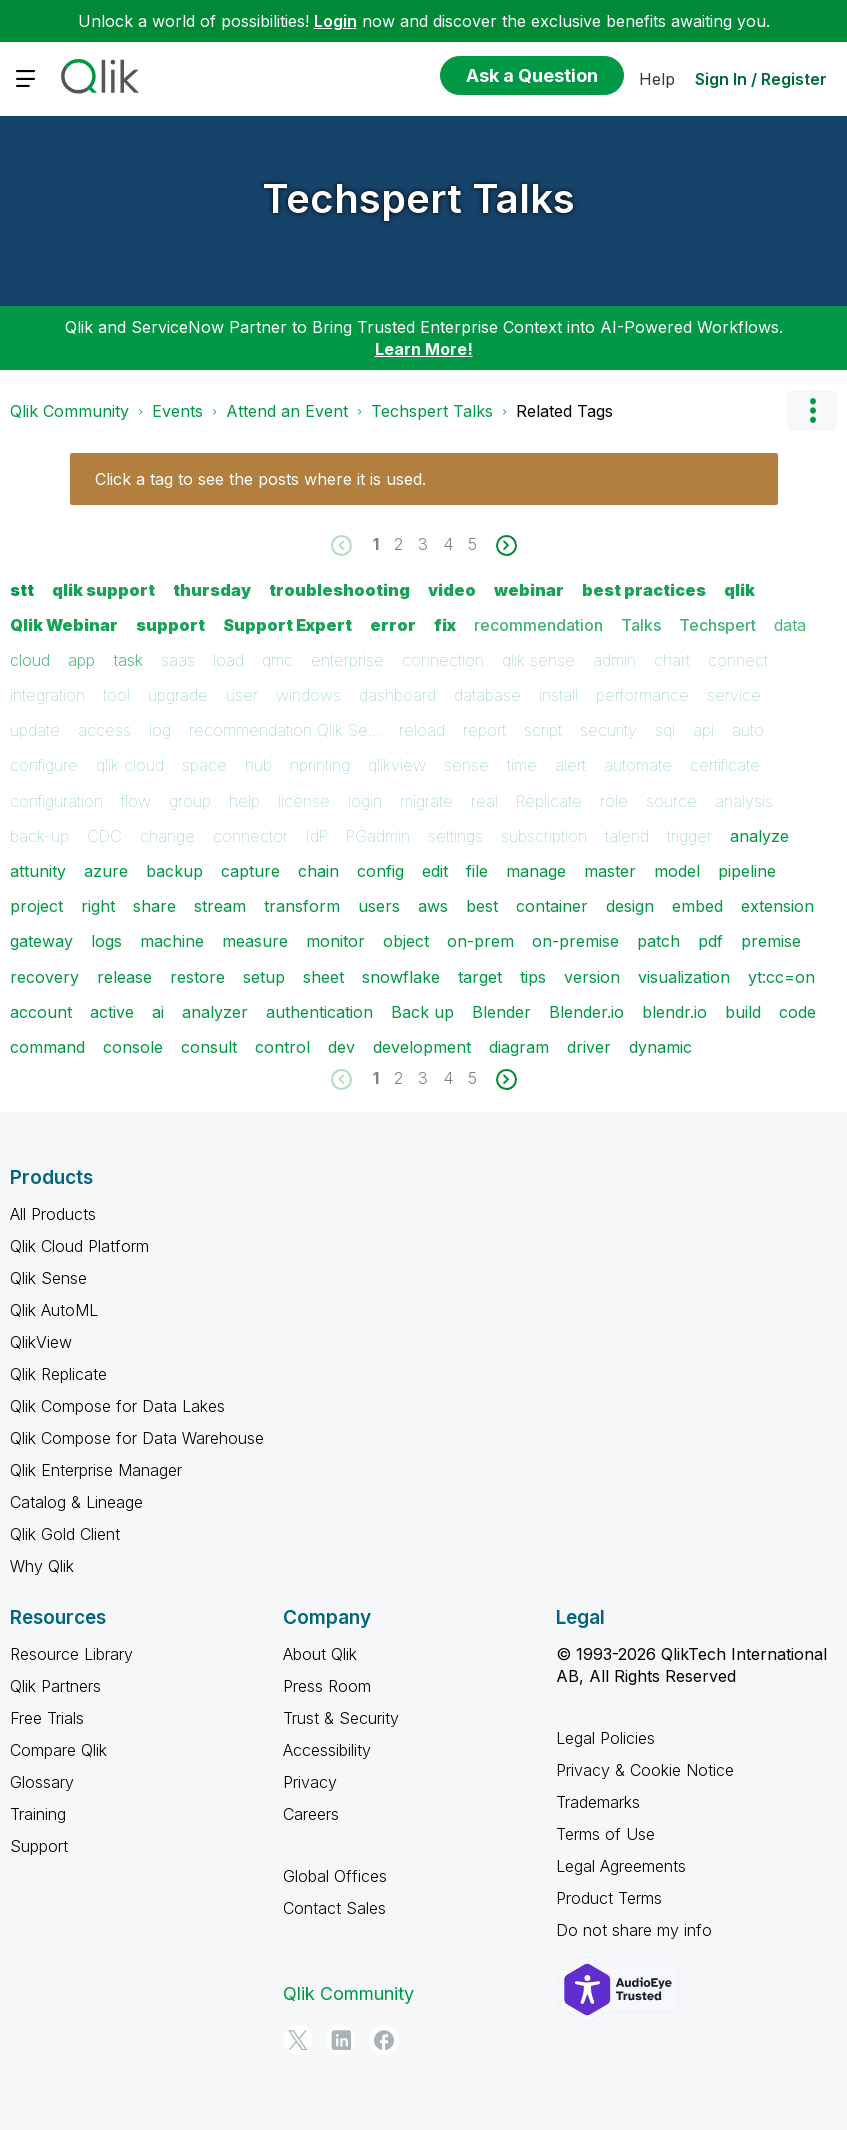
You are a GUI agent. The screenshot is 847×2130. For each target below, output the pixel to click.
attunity (38, 871)
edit (435, 871)
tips (533, 977)
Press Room (327, 1686)
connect (738, 660)
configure (44, 765)
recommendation (538, 625)
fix (445, 625)
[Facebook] (384, 2040)
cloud (30, 660)
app (81, 660)
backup (174, 871)
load (228, 660)
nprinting (320, 765)
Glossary (42, 1782)
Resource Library (71, 1654)
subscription (544, 836)
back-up (39, 836)
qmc (277, 660)
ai (158, 1012)
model (677, 871)
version (592, 977)
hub (258, 765)
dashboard (397, 695)
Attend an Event (287, 411)
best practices (644, 590)
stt (22, 590)
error (393, 625)
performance (642, 695)
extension (777, 906)
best (482, 906)
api (703, 730)
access (104, 730)
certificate (725, 765)
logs (106, 941)
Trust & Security (341, 1718)
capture (250, 871)
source (671, 801)
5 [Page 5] (472, 544)
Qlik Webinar (64, 625)
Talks (641, 625)
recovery (44, 977)
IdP (317, 836)
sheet (323, 977)
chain (318, 871)
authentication (319, 1012)
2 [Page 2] (398, 544)
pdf (710, 941)
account (41, 1012)
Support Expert (287, 625)
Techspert (717, 625)
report (484, 730)
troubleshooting (339, 590)
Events (177, 411)
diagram (519, 1047)
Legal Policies (605, 1738)
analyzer (215, 1012)
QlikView (41, 1342)
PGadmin (378, 836)
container (552, 906)
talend (627, 836)
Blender (501, 1012)
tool (116, 695)
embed (697, 906)
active (112, 1012)
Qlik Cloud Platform (79, 1246)
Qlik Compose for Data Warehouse (137, 1438)
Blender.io (586, 1012)
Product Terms (609, 1898)
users (379, 906)
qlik (739, 590)
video (452, 590)
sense (466, 765)
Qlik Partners (55, 1686)
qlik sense (538, 660)
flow (136, 801)
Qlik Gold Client (65, 1534)
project (36, 906)
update (35, 730)
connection (443, 660)
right (98, 906)
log (160, 730)
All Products (53, 1214)
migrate (426, 801)
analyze (759, 836)
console (133, 1047)
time (522, 765)
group (190, 801)
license (304, 801)
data (790, 625)
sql (665, 730)
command (47, 1047)
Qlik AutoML (54, 1310)
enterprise (347, 660)
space (204, 765)
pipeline (747, 871)
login (365, 801)
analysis (744, 801)
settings (455, 836)
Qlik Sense (48, 1278)
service (734, 695)
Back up (422, 1012)
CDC (104, 836)
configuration (56, 801)
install (558, 695)
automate (638, 765)
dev (341, 1047)
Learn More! (424, 349)
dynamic (660, 1047)
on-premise (575, 941)
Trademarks (598, 1802)
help (244, 801)
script (543, 730)
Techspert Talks (418, 198)
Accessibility (327, 1750)
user (242, 695)
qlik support (103, 590)
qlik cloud (130, 765)
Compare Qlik (58, 1750)
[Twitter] (298, 2040)
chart (672, 660)
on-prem (480, 941)
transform (302, 906)
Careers (311, 1814)
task (128, 660)
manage (536, 871)
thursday (212, 590)
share (154, 906)
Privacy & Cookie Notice (645, 1770)
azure (106, 871)
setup (264, 977)
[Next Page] (504, 545)
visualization (684, 977)
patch (658, 941)
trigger (689, 836)
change (167, 836)
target (480, 977)
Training (38, 1814)
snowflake (401, 977)
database (487, 695)
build (743, 1012)
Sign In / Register (761, 79)
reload (422, 730)
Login (335, 21)
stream (220, 906)
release (124, 977)
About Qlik (320, 1654)
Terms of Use (605, 1834)
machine (172, 941)
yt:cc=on (781, 977)
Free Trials (47, 1718)
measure (255, 941)
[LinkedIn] (341, 2040)
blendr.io (674, 1012)
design (630, 906)
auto (748, 730)
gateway (41, 941)
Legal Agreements (621, 1866)
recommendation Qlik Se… (285, 730)
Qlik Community (69, 411)
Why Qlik (42, 1566)
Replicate (549, 801)
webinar (529, 590)
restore (197, 977)
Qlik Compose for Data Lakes (117, 1406)
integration (47, 695)
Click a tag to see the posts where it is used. (260, 479)
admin (614, 660)
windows (308, 695)
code (797, 1012)
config (380, 871)
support (170, 625)
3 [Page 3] (423, 544)
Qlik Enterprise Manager (96, 1470)
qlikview (397, 765)
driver (589, 1047)
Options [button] (812, 411)
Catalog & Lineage (76, 1502)
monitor (335, 941)
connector (250, 836)
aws (433, 906)
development (422, 1047)
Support (39, 1846)
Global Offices (335, 1876)
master (610, 871)
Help (657, 79)
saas (178, 660)
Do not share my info (634, 1930)
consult (209, 1047)
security (608, 730)
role (614, 801)
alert (570, 765)
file (477, 871)
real (484, 801)
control (282, 1047)
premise (771, 941)
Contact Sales (334, 1908)
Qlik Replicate (58, 1374)
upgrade (178, 695)
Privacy (310, 1782)
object (406, 941)
